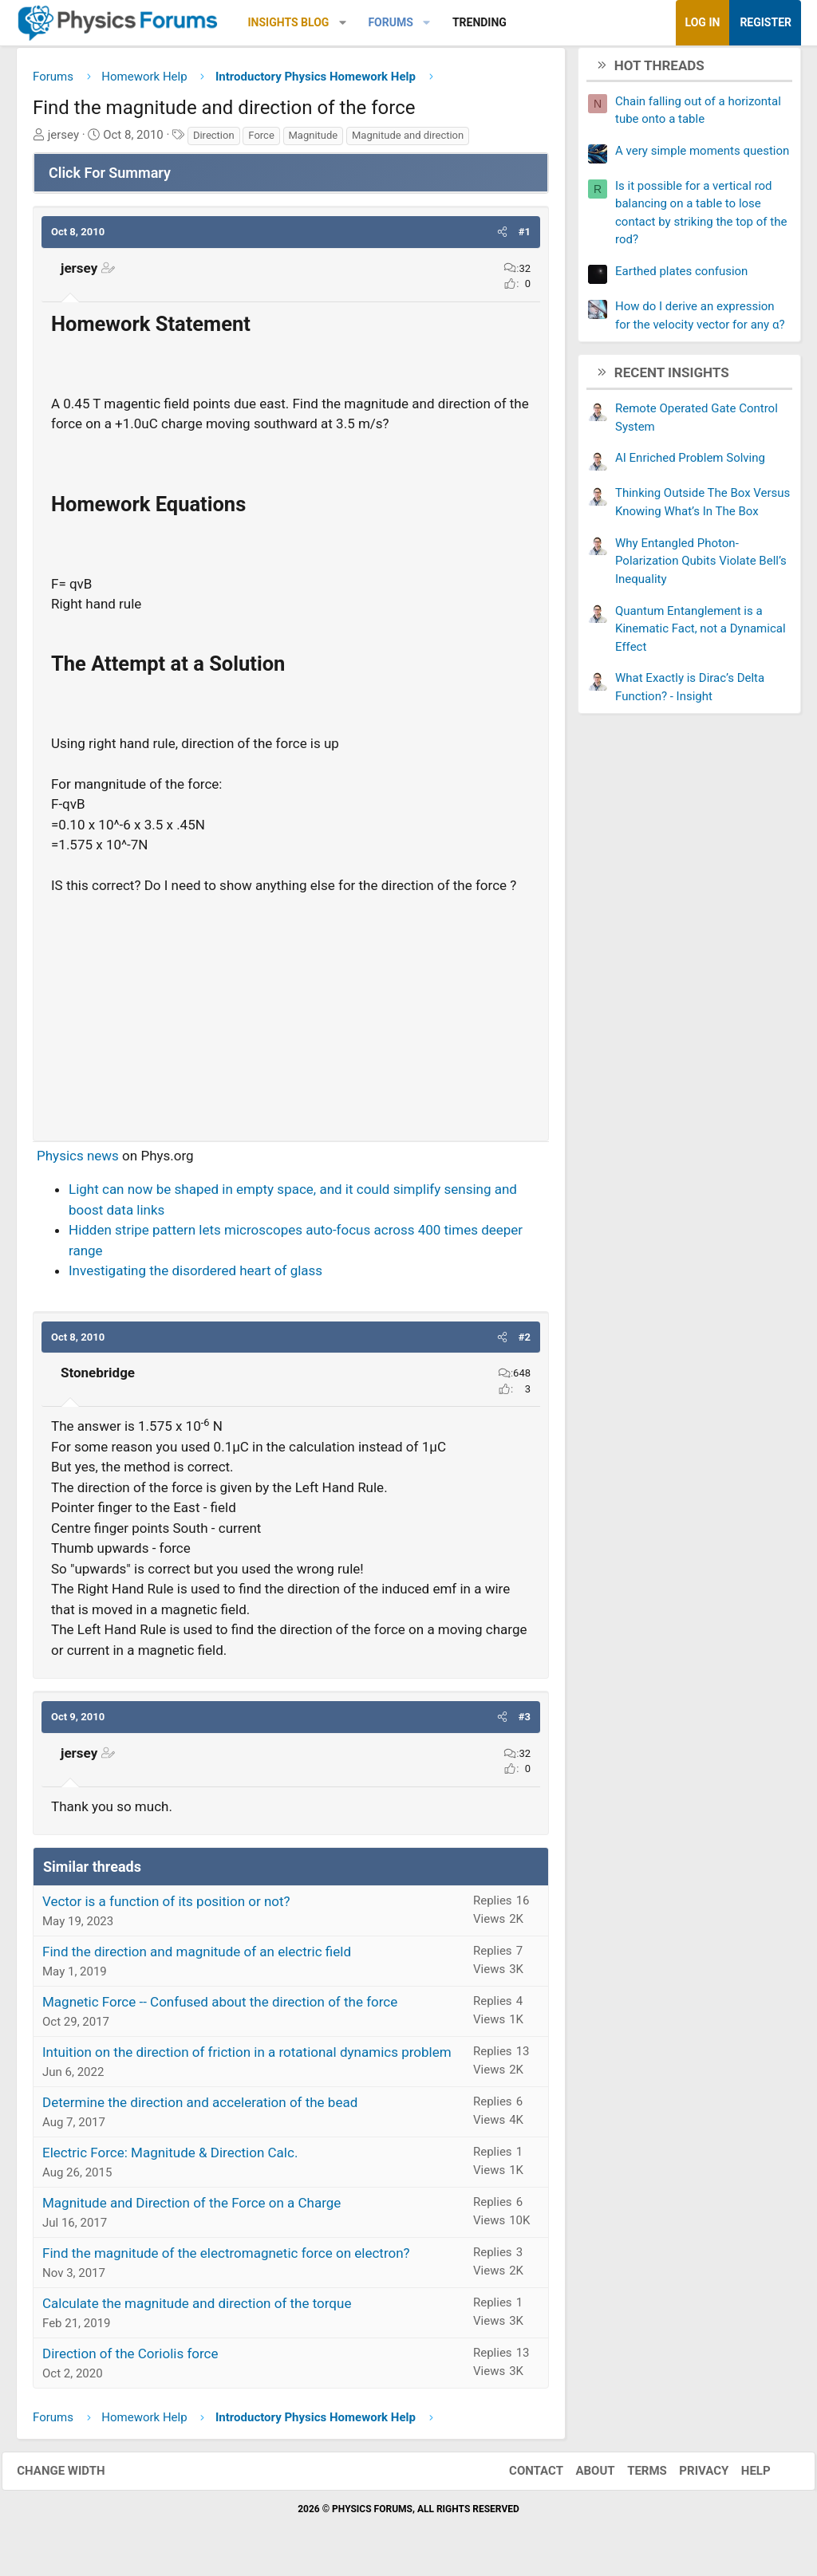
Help (741, 2476)
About (581, 2476)
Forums (390, 22)
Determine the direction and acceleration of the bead (199, 2108)
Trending (479, 22)
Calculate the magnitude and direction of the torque (196, 2309)
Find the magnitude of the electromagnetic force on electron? (226, 2259)
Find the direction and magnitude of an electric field (196, 1957)
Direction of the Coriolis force (130, 2359)
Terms (633, 2476)
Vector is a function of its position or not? (166, 1907)
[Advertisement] (291, 1016)
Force (261, 141)
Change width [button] (75, 2476)
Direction (214, 141)
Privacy (690, 2476)
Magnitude (313, 141)
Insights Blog (289, 22)
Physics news (78, 1161)
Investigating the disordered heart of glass (195, 1276)
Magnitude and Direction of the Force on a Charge (191, 2208)
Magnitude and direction (408, 141)
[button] (342, 22)
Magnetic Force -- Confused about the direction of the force (219, 2007)
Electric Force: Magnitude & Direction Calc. (170, 2158)
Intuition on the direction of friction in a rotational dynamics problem (247, 2058)
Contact (522, 2476)
